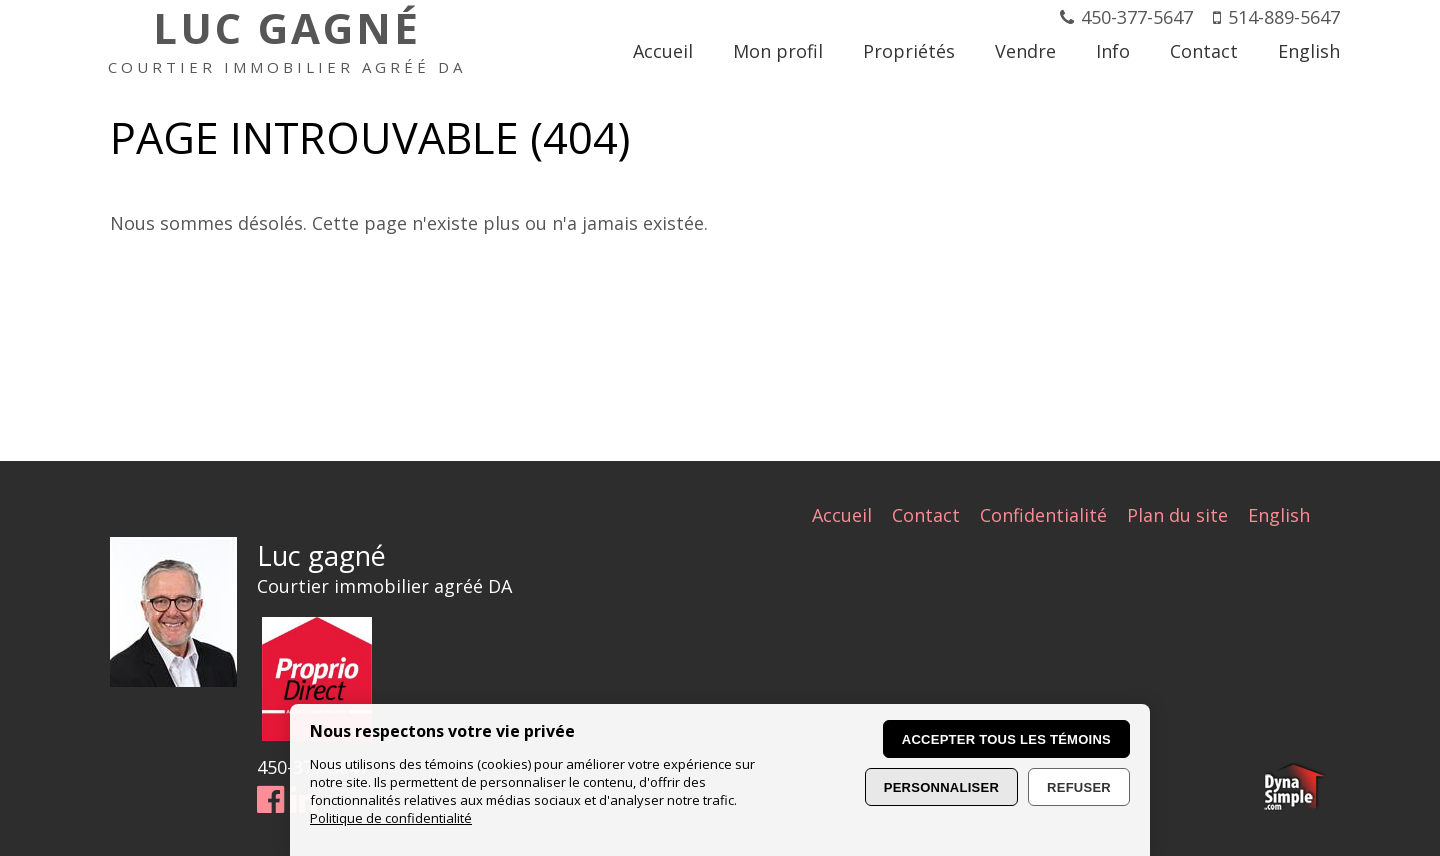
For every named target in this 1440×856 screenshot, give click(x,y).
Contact (926, 515)
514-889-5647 (1284, 17)
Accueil (842, 515)
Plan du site (1177, 515)
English (1279, 515)
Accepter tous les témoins (1006, 739)
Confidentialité (1043, 515)
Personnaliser (941, 787)
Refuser (1079, 787)
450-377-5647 (1137, 17)
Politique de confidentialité (391, 818)
